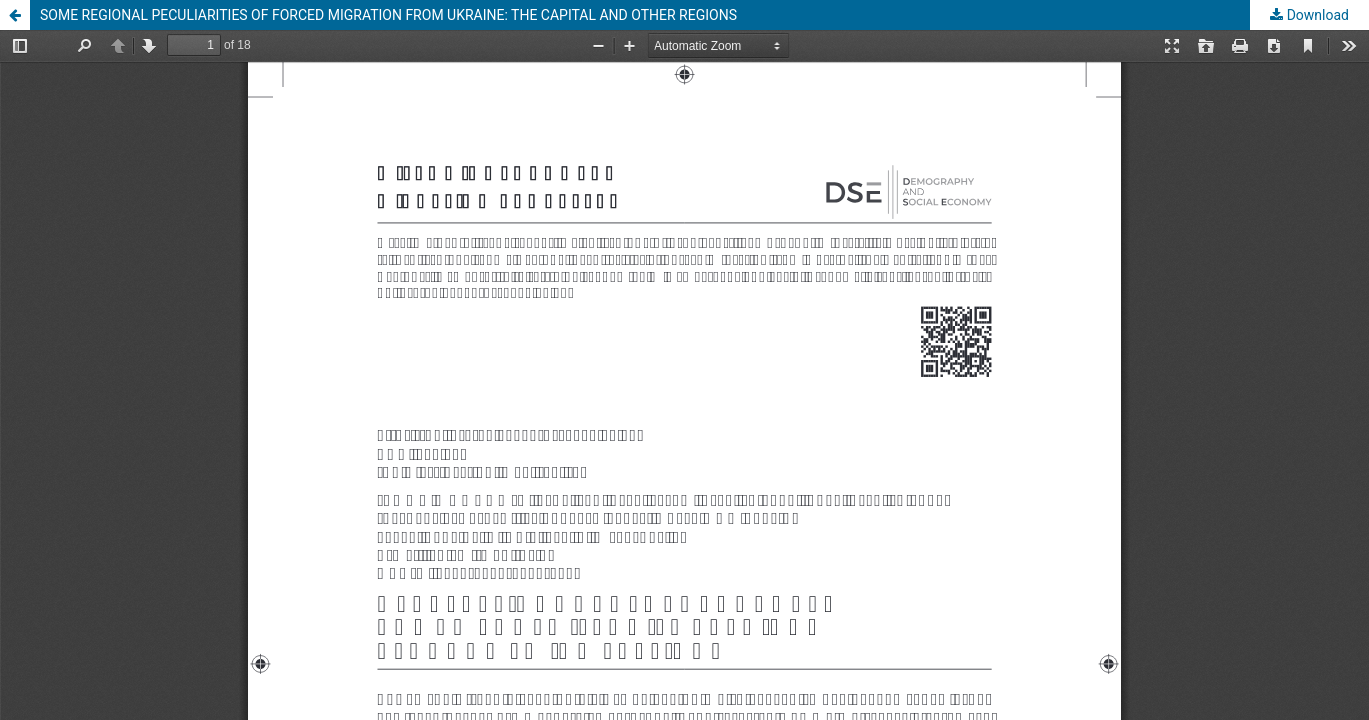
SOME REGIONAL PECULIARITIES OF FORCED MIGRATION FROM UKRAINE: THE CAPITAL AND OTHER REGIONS (388, 15)
